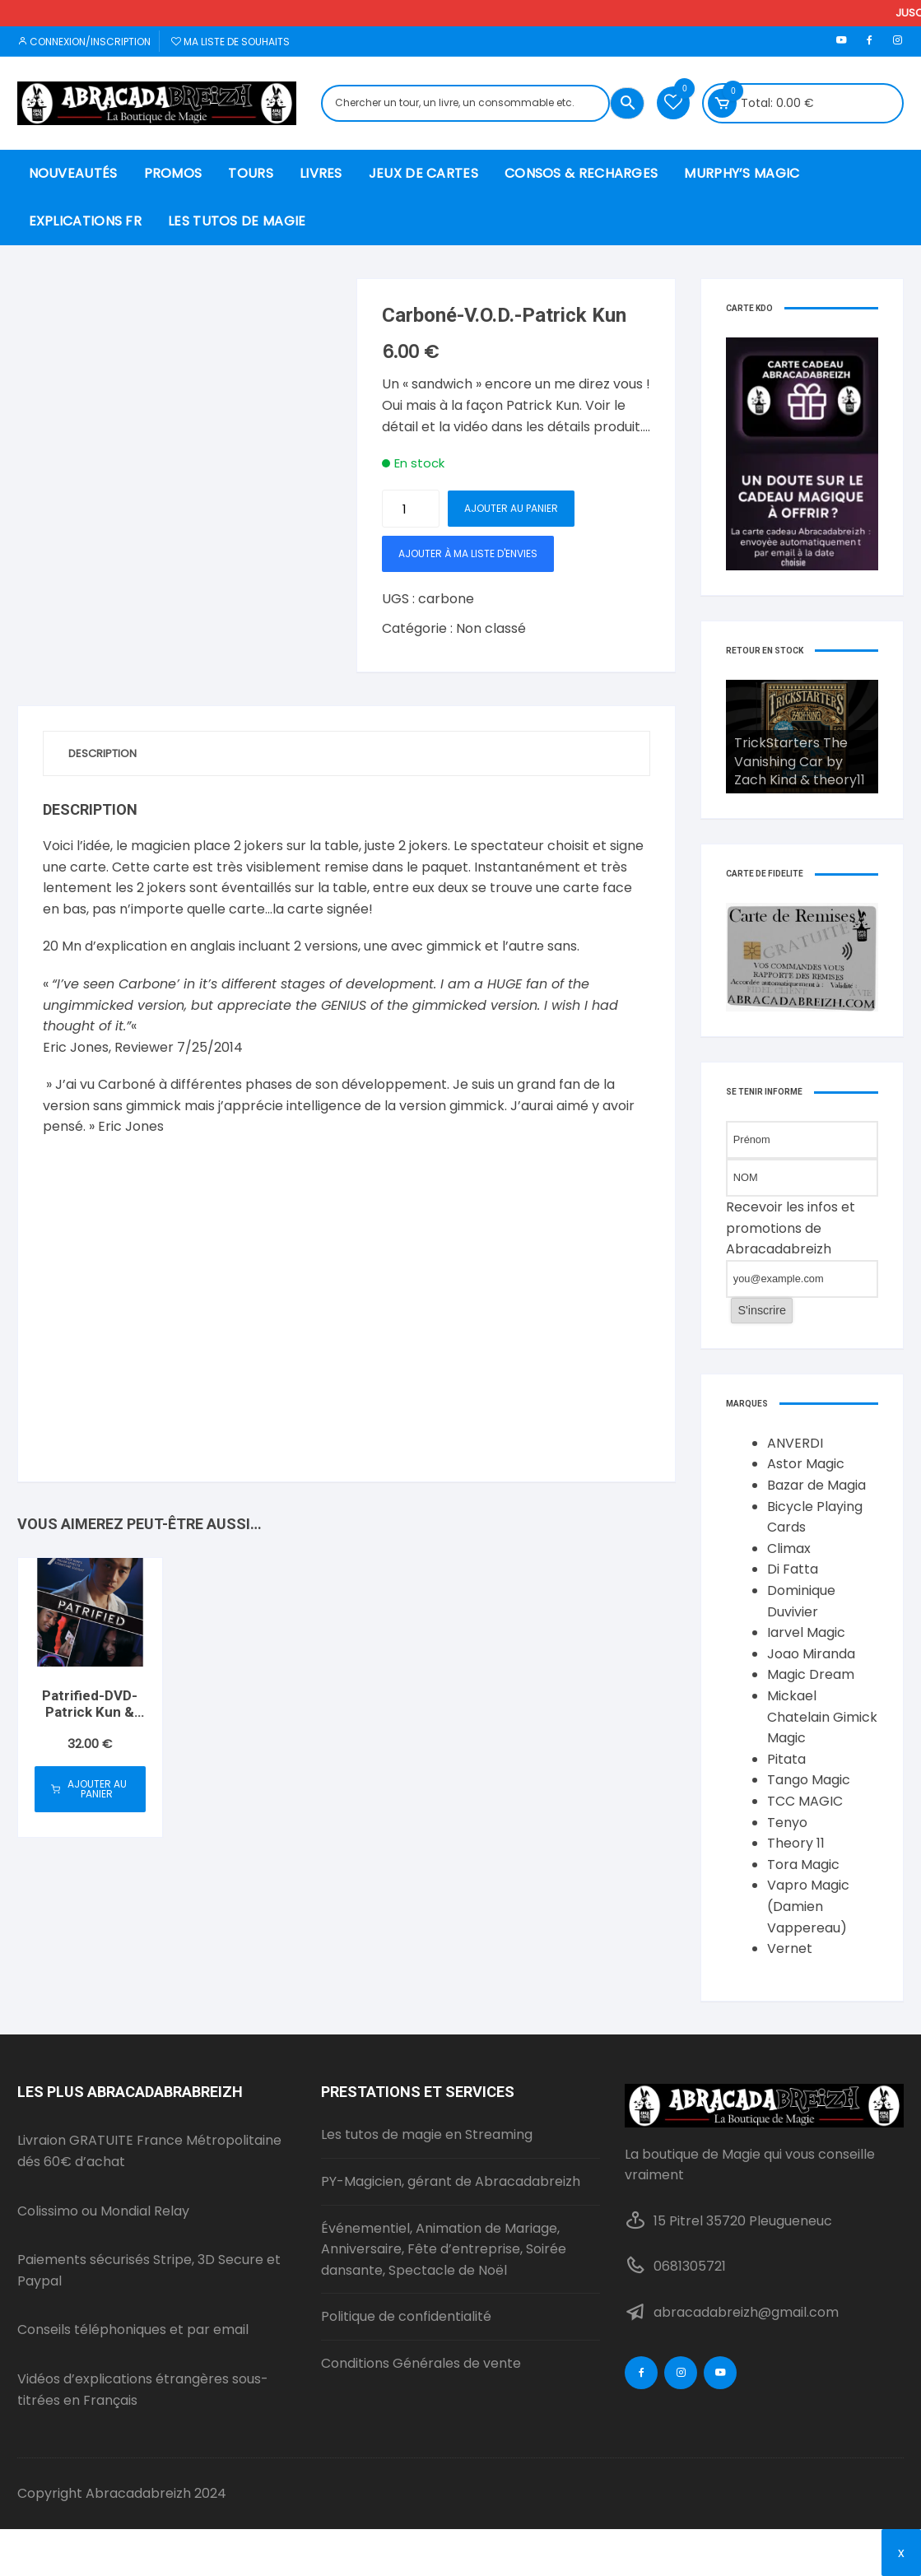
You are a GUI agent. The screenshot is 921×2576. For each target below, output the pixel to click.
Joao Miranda (811, 1653)
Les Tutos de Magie (236, 221)
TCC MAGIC (805, 1801)
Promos (173, 173)
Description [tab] (102, 753)
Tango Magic (808, 1779)
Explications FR (85, 221)
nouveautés (73, 173)
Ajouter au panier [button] (89, 1789)
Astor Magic (805, 1463)
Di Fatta (792, 1569)
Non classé (491, 628)
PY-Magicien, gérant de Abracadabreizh (450, 2181)
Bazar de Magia (816, 1485)
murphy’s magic (741, 173)
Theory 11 (796, 1843)
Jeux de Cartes (423, 173)
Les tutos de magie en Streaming (427, 2134)
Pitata (786, 1759)
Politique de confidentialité (406, 2316)
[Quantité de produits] (411, 509)
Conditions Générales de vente (421, 2363)
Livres (321, 173)
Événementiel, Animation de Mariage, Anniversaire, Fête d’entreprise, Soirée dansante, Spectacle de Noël (443, 2249)
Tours (250, 173)
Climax (789, 1548)
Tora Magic (803, 1864)
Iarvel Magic (806, 1632)
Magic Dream (810, 1674)
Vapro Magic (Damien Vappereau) (808, 1906)
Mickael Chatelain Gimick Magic (822, 1716)
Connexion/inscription (84, 42)
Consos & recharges (581, 173)
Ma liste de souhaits (230, 42)
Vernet (789, 1948)
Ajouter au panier (511, 508)
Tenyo (787, 1822)
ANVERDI (795, 1443)
